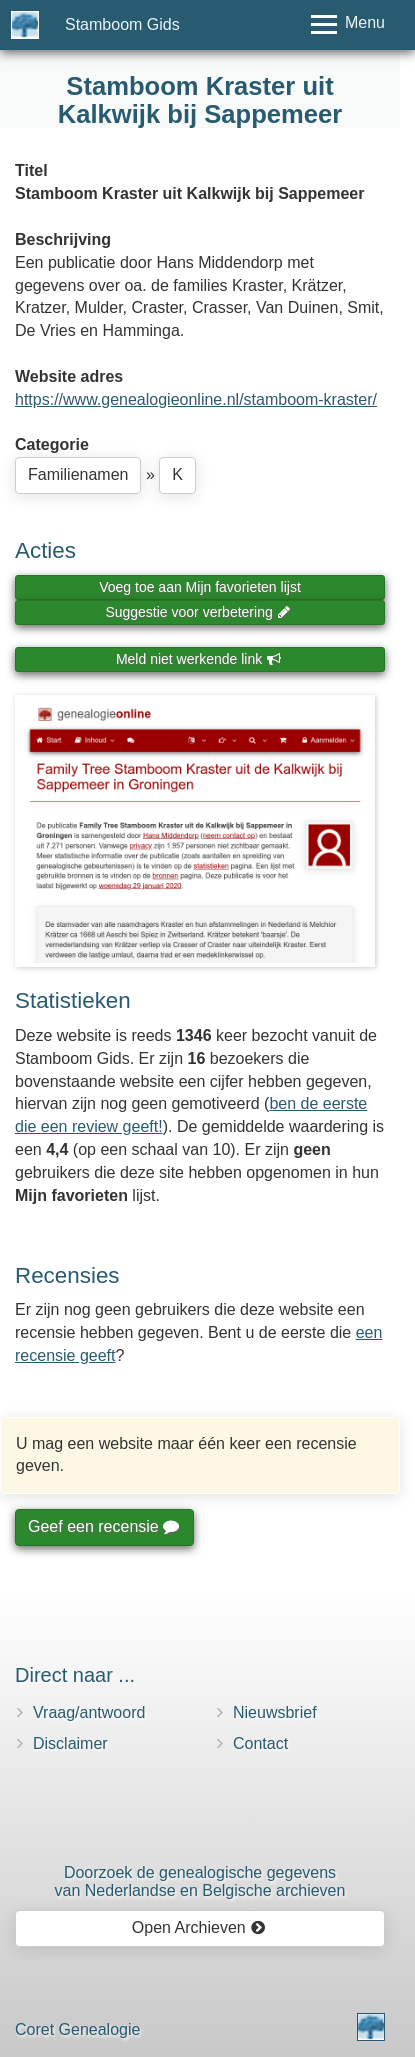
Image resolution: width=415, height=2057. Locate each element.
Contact (260, 1743)
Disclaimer (70, 1743)
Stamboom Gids (122, 24)
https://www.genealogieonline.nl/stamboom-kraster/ (196, 399)
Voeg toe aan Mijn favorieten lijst (200, 587)
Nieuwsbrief (275, 1712)
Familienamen (78, 474)
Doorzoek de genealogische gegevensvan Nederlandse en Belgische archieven (200, 1881)
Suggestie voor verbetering (198, 612)
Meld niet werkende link (198, 659)
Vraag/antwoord (89, 1712)
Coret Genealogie (77, 2029)
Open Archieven (198, 1927)
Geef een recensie (103, 1526)
